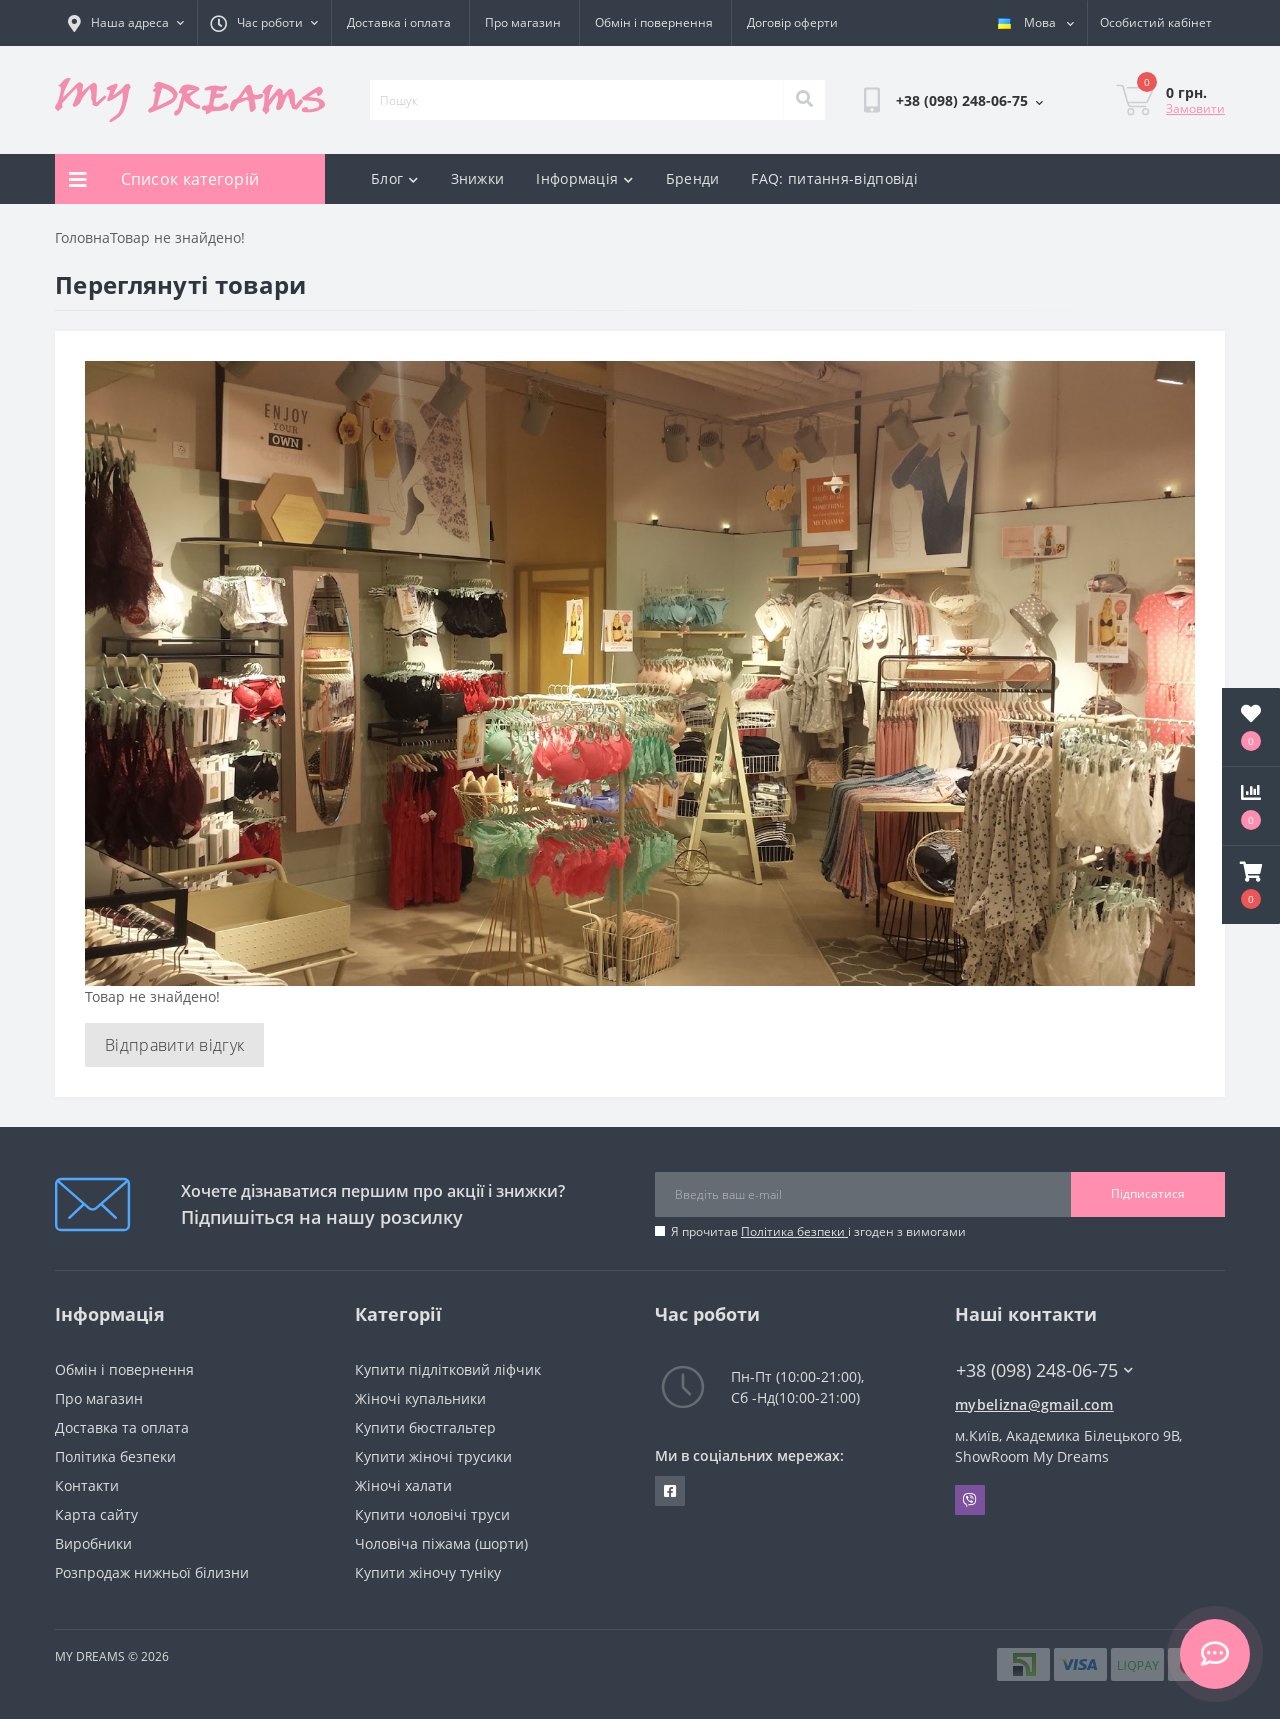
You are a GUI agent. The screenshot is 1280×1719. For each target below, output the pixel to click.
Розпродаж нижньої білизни (152, 1572)
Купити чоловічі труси (432, 1514)
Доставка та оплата (122, 1427)
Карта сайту (96, 1514)
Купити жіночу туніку (428, 1572)
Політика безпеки (794, 1231)
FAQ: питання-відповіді (834, 178)
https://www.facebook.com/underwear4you (670, 1491)
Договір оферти (792, 22)
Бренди (693, 178)
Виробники (93, 1543)
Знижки (478, 178)
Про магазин (523, 22)
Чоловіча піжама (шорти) (441, 1543)
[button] (1251, 885)
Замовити (1195, 108)
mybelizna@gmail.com (1034, 1404)
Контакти (87, 1485)
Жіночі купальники (420, 1398)
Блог (395, 178)
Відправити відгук (174, 1045)
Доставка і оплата (399, 22)
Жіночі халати (403, 1485)
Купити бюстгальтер (425, 1427)
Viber (970, 1500)
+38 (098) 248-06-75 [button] (1044, 1370)
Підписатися (1148, 1193)
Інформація (584, 178)
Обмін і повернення (654, 22)
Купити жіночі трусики (433, 1456)
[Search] (804, 100)
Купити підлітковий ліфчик (448, 1369)
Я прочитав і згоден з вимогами (818, 1231)
